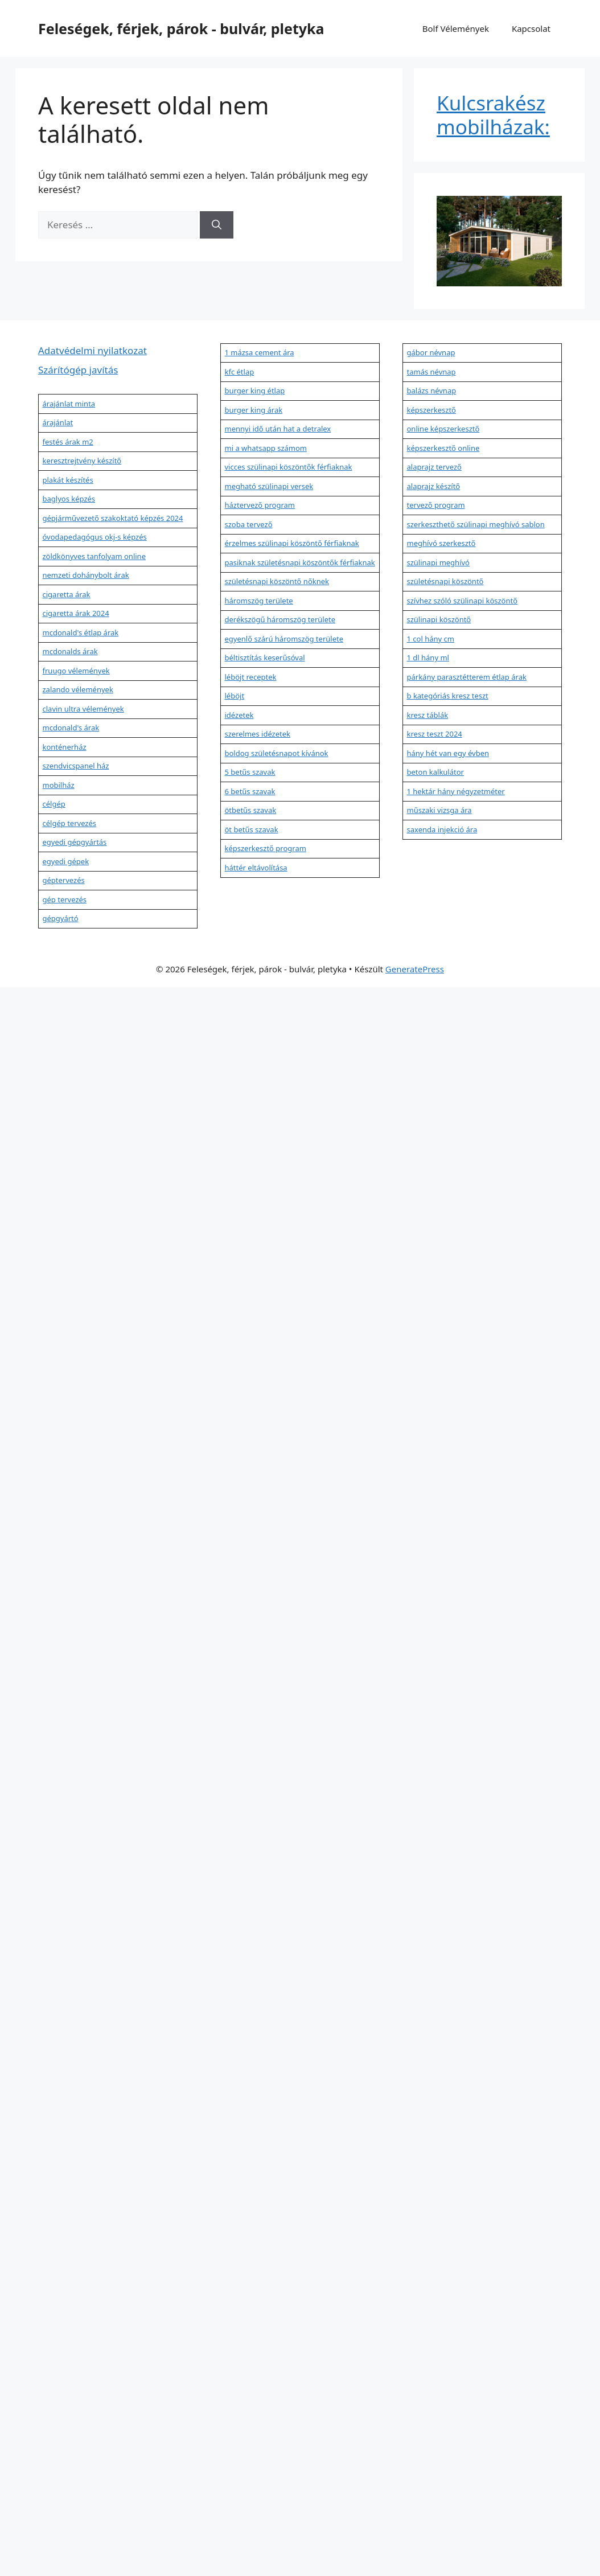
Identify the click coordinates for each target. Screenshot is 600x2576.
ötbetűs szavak (251, 810)
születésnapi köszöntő (445, 581)
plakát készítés (68, 480)
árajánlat (58, 422)
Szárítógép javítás (78, 369)
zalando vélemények (78, 689)
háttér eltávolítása (256, 867)
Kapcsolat (531, 28)
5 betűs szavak (250, 772)
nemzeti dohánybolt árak (86, 575)
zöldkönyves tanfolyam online (94, 556)
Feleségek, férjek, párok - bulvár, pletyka (181, 28)
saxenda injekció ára (442, 829)
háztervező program (260, 505)
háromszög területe (259, 600)
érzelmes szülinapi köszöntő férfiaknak (292, 543)
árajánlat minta (69, 403)
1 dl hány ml (428, 657)
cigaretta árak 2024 (76, 613)
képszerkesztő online (443, 448)
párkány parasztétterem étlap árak (467, 677)
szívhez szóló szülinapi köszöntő (462, 600)
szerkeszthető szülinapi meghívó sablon (476, 524)
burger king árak (254, 410)
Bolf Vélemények (455, 28)
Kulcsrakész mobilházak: (493, 114)
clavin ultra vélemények (83, 709)
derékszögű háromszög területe (280, 619)
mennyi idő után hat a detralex (278, 429)
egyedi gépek (66, 861)
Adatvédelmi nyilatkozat (92, 350)
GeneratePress (414, 969)
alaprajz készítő (434, 486)
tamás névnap (431, 372)
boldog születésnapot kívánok (276, 753)
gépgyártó (61, 918)
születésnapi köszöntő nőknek (277, 581)
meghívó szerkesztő (441, 543)
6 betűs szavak (250, 791)
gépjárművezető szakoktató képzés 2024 (113, 518)
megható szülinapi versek (269, 486)
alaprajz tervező (434, 467)
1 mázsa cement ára (259, 352)
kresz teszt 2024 (434, 734)
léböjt (235, 696)
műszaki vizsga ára (439, 810)
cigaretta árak (67, 594)
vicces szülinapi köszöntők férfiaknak (288, 467)
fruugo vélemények (76, 670)
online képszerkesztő (443, 429)
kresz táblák (428, 715)
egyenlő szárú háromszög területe (284, 639)
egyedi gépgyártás (75, 842)
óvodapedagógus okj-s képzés (95, 537)
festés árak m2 (68, 442)
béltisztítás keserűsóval (265, 657)
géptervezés (64, 880)
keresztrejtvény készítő (82, 460)
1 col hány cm (430, 639)
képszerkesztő (431, 410)
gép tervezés (65, 899)
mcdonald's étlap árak (81, 632)
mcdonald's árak (71, 727)
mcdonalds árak (70, 651)
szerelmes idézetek (258, 734)
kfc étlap (239, 372)
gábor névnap (431, 352)
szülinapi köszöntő (439, 619)
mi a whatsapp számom (266, 448)
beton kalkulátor (435, 772)
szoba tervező (249, 524)
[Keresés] (216, 225)
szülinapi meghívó (438, 562)
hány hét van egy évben (448, 753)
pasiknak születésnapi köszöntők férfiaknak (300, 562)
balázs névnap (432, 390)
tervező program (436, 505)
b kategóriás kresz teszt (447, 696)
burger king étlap (255, 390)
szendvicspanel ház (76, 766)
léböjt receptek (251, 677)
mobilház (59, 785)
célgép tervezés (70, 823)
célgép (54, 804)
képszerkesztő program (265, 848)
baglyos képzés (69, 499)
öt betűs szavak (251, 829)
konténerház (65, 747)
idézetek (239, 715)
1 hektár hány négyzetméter (456, 791)
